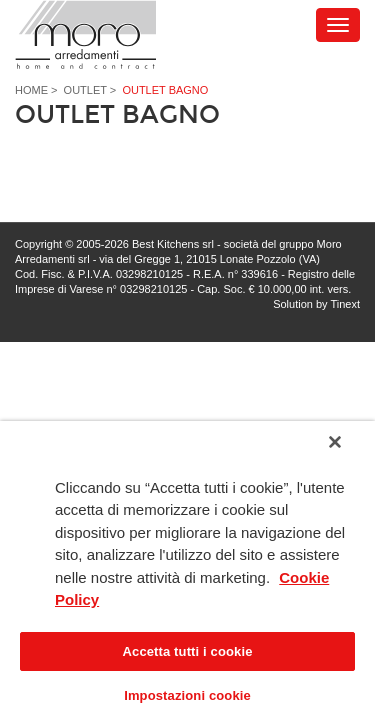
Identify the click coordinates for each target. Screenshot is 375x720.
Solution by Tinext (316, 304)
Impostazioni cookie (187, 695)
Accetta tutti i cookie (188, 651)
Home (31, 90)
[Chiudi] (349, 453)
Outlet (85, 90)
